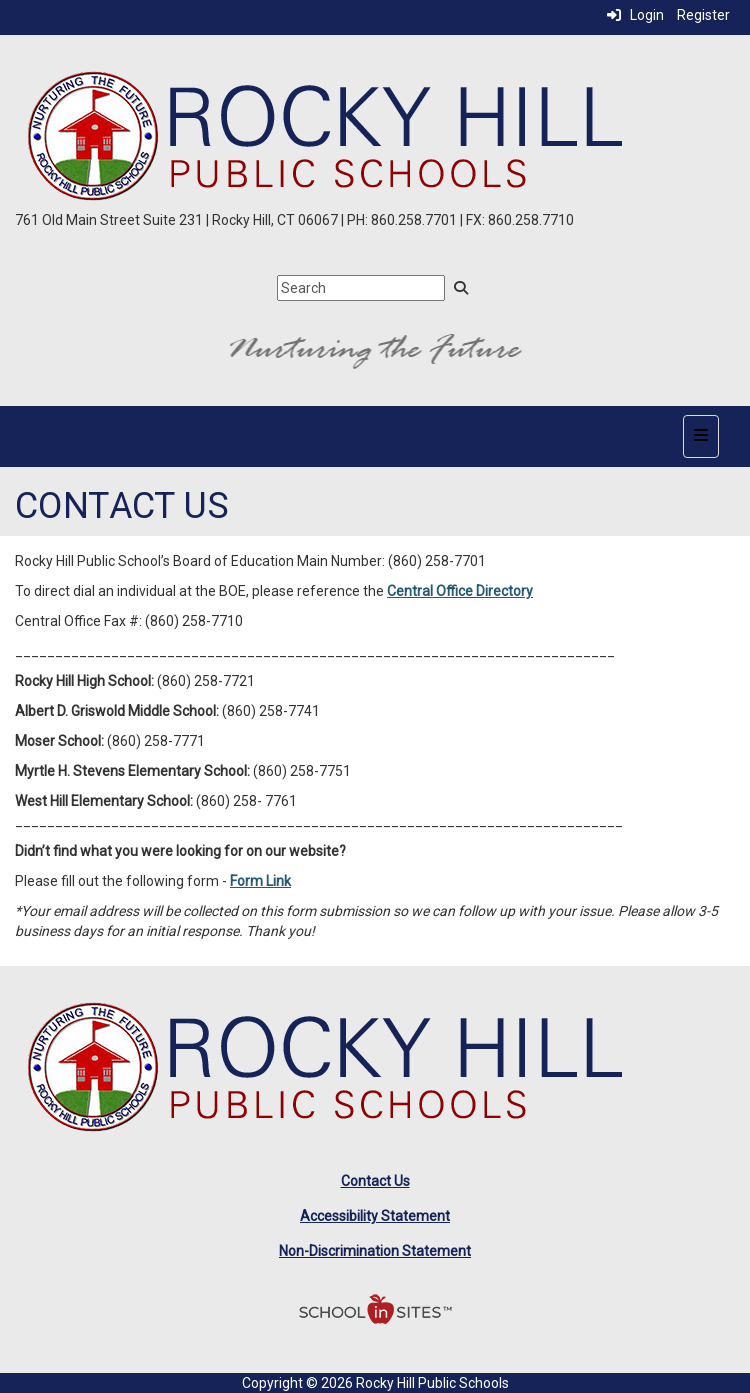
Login (635, 15)
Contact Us (375, 1181)
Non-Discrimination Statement (375, 1251)
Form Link (260, 881)
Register (703, 15)
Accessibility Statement (375, 1216)
